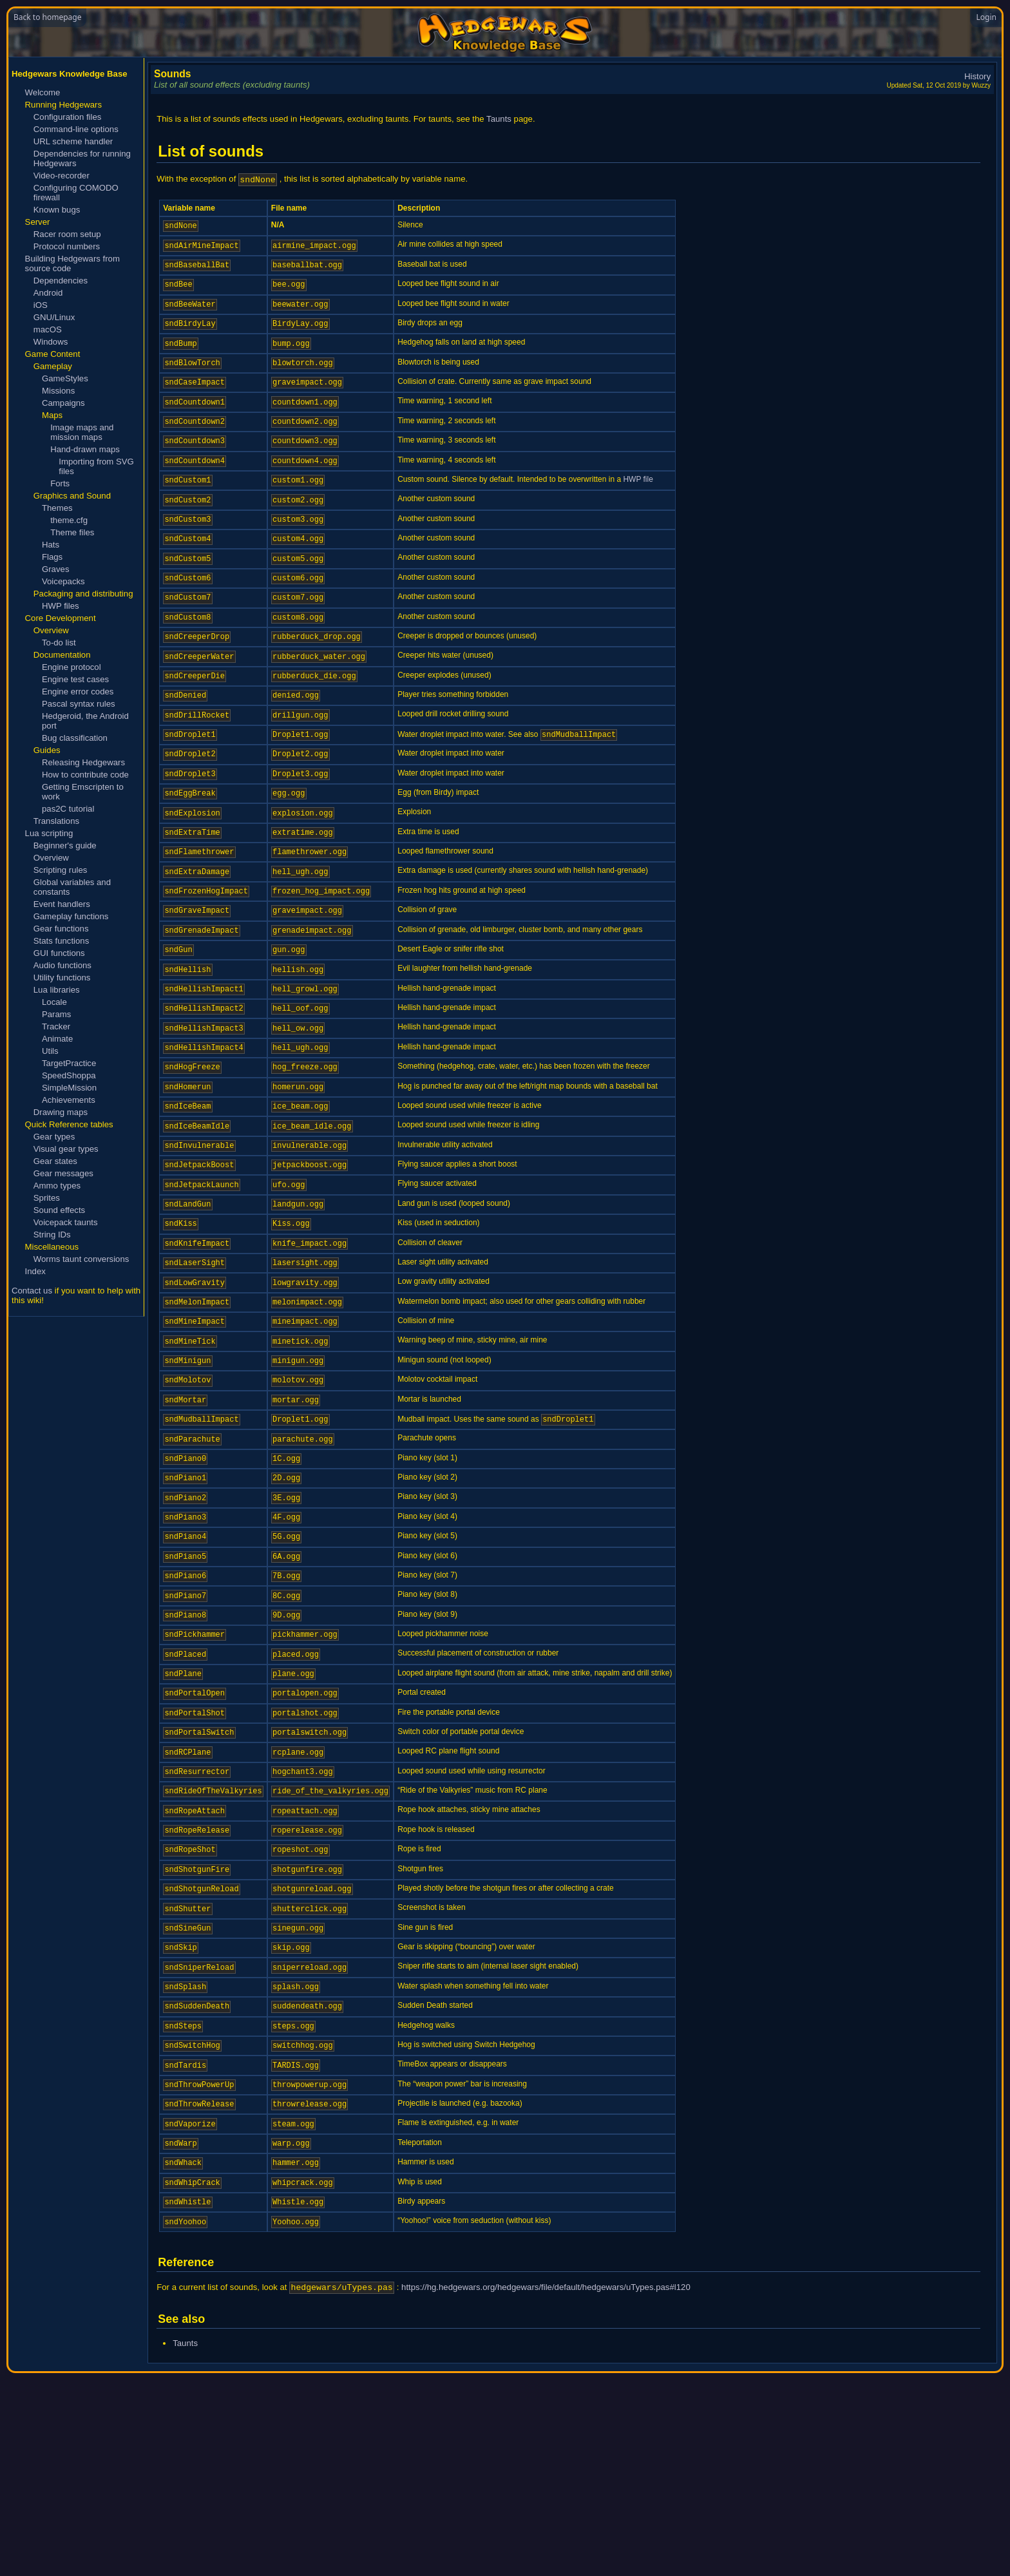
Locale (54, 1002)
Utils (50, 1051)
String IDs (52, 1234)
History (977, 76)
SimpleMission (69, 1087)
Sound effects (59, 1210)
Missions (58, 391)
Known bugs (57, 210)
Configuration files (67, 117)
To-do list (59, 642)
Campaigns (63, 403)
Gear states (55, 1161)
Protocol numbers (66, 246)
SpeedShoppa (69, 1075)
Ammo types (57, 1185)
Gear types (54, 1136)
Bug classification (75, 738)
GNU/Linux (54, 317)
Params (56, 1014)
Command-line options (76, 129)
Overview (51, 858)
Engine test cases (75, 679)
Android (47, 293)
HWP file (638, 506)
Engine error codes (77, 691)
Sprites (46, 1198)
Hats (50, 544)
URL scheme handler (73, 141)
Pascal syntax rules (78, 704)
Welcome (43, 92)
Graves (56, 569)
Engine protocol (71, 667)
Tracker (56, 1026)
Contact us (32, 1290)
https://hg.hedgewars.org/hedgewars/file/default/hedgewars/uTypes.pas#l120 (546, 2490)
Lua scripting (49, 833)
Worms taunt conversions (81, 1259)
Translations (56, 821)
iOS (40, 305)
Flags (52, 557)
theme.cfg (69, 520)
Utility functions (62, 977)
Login (986, 17)
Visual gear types (66, 1149)
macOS (47, 329)
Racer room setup (67, 234)
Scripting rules (60, 870)
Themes (57, 508)
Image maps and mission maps (81, 432)
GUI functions (59, 953)
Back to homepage (47, 17)
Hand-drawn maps (85, 449)
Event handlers (61, 904)
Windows (50, 342)
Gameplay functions (71, 916)
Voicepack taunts (65, 1222)
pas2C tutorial (68, 809)
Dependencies (60, 280)
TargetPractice (69, 1063)
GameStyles (65, 378)
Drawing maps (60, 1112)
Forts (60, 483)
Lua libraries (56, 990)
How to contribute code (85, 774)
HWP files (60, 606)
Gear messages (63, 1173)
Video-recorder (61, 175)
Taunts (498, 119)
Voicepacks (63, 581)
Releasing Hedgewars (83, 762)
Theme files (72, 532)
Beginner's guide (65, 845)
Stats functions (61, 941)
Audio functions (62, 965)
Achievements (68, 1100)
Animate (57, 1039)
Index (35, 1271)
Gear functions (61, 928)
